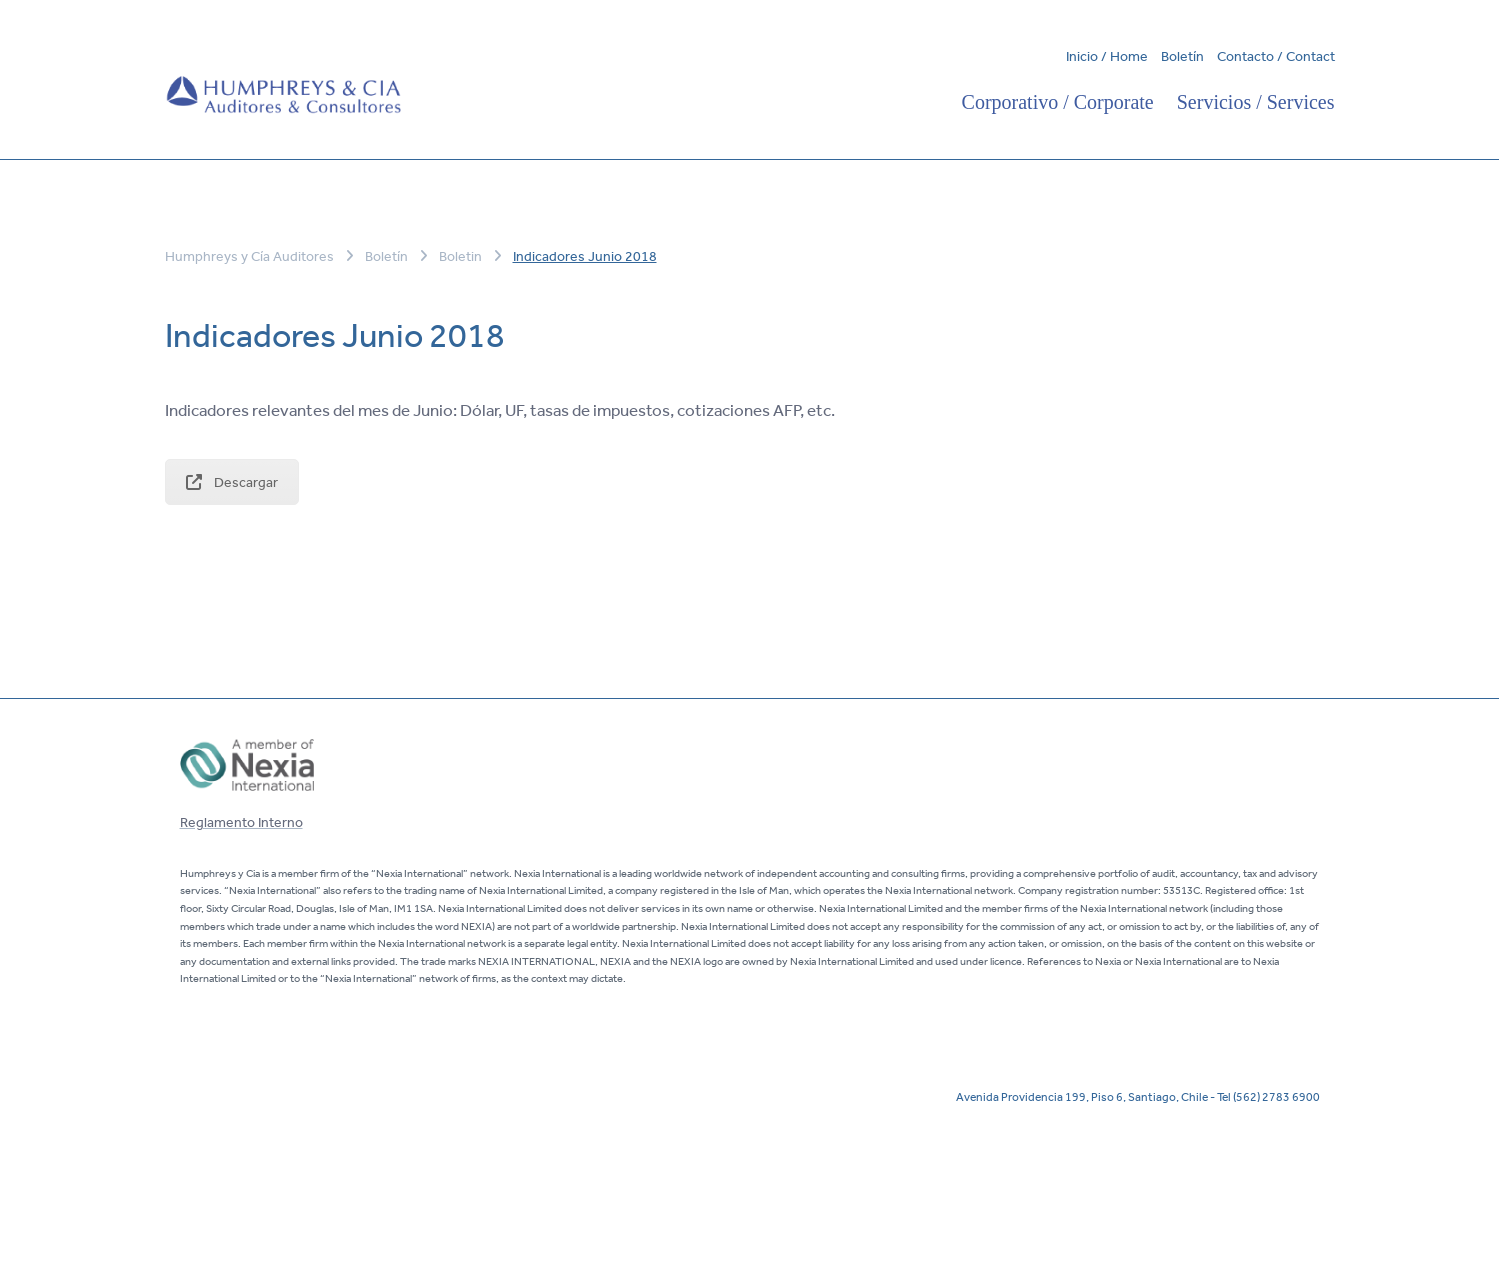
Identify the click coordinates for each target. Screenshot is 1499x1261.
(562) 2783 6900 (1276, 1096)
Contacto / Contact (1276, 56)
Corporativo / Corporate (1058, 102)
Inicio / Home (1107, 56)
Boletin (460, 256)
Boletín (1182, 56)
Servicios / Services (1256, 102)
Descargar (232, 482)
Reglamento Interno (241, 822)
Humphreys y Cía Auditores (251, 256)
